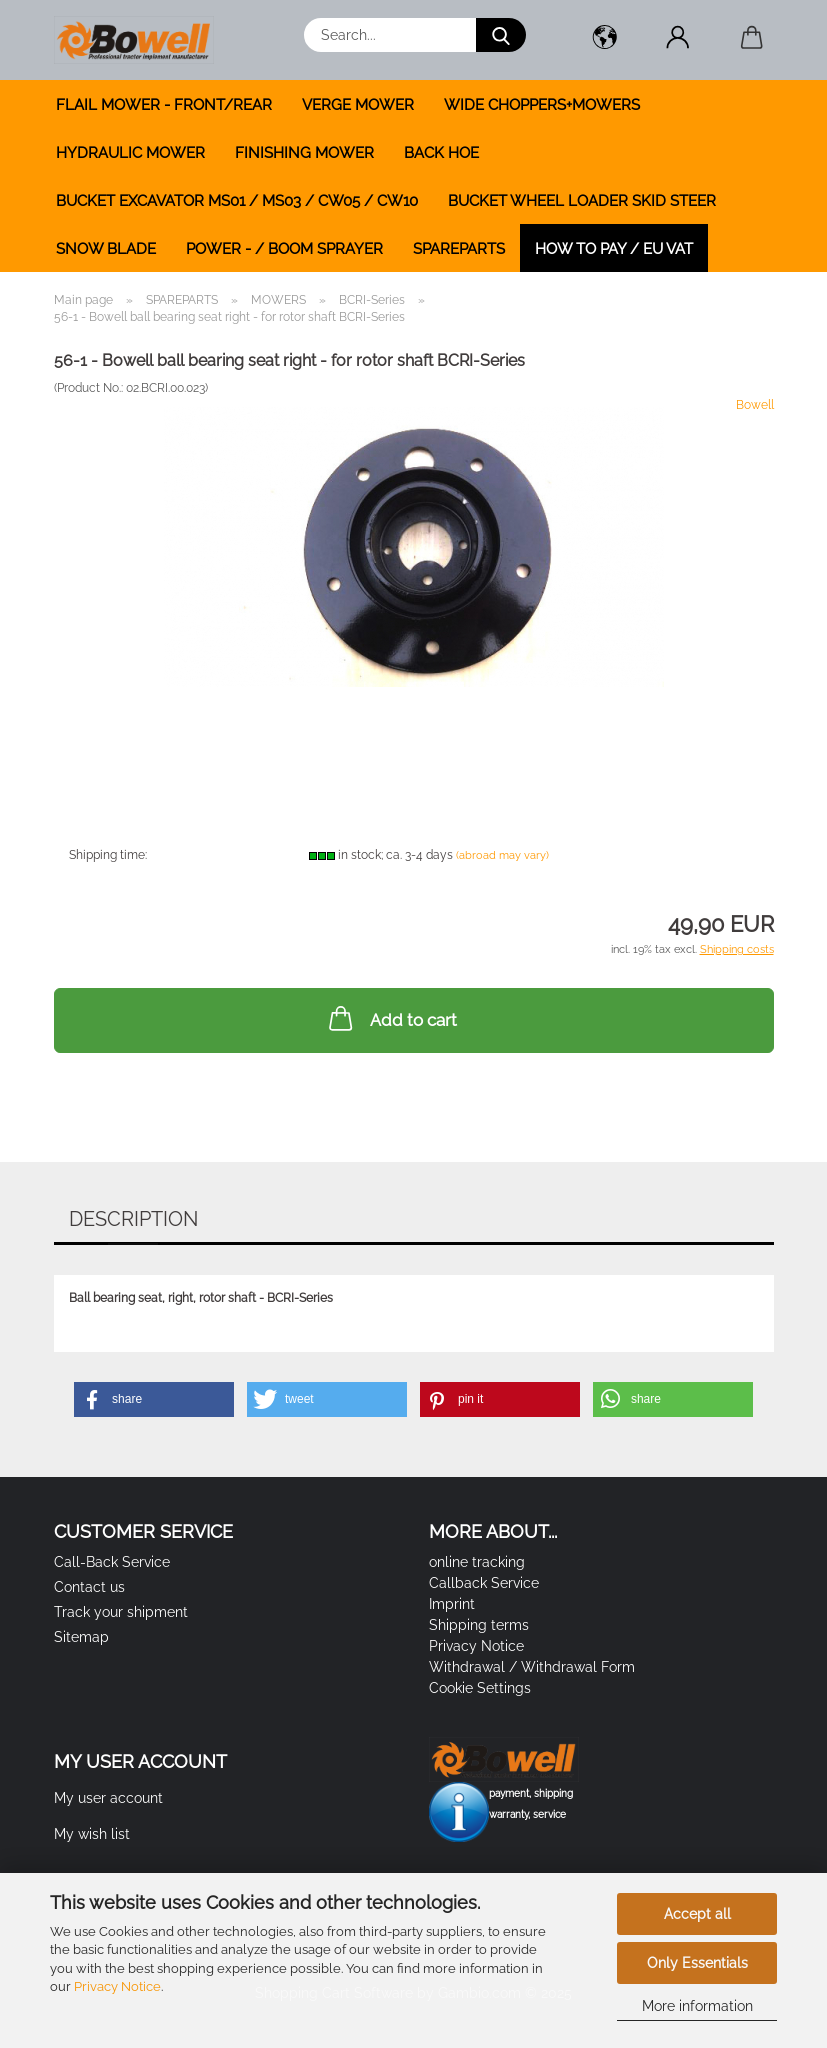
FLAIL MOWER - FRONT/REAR (164, 105)
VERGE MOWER (358, 105)
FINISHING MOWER (304, 153)
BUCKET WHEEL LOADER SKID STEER (582, 201)
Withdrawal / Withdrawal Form (532, 1667)
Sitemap (81, 1637)
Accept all (697, 1914)
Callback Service (484, 1583)
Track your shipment (121, 1612)
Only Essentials (697, 1963)
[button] (605, 40)
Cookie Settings (480, 1688)
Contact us (89, 1587)
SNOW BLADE (106, 249)
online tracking (477, 1562)
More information (697, 2006)
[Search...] (501, 35)
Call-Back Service (112, 1562)
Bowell (755, 405)
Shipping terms (479, 1625)
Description (133, 1219)
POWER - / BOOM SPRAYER (284, 249)
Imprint (452, 1604)
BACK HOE (441, 153)
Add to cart (391, 1018)
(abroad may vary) (502, 855)
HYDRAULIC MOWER (130, 153)
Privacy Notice (117, 1986)
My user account (108, 1798)
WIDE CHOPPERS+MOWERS (542, 105)
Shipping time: (108, 855)
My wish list (92, 1834)
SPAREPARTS (459, 249)
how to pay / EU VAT (614, 249)
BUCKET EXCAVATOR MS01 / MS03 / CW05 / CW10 (237, 201)
